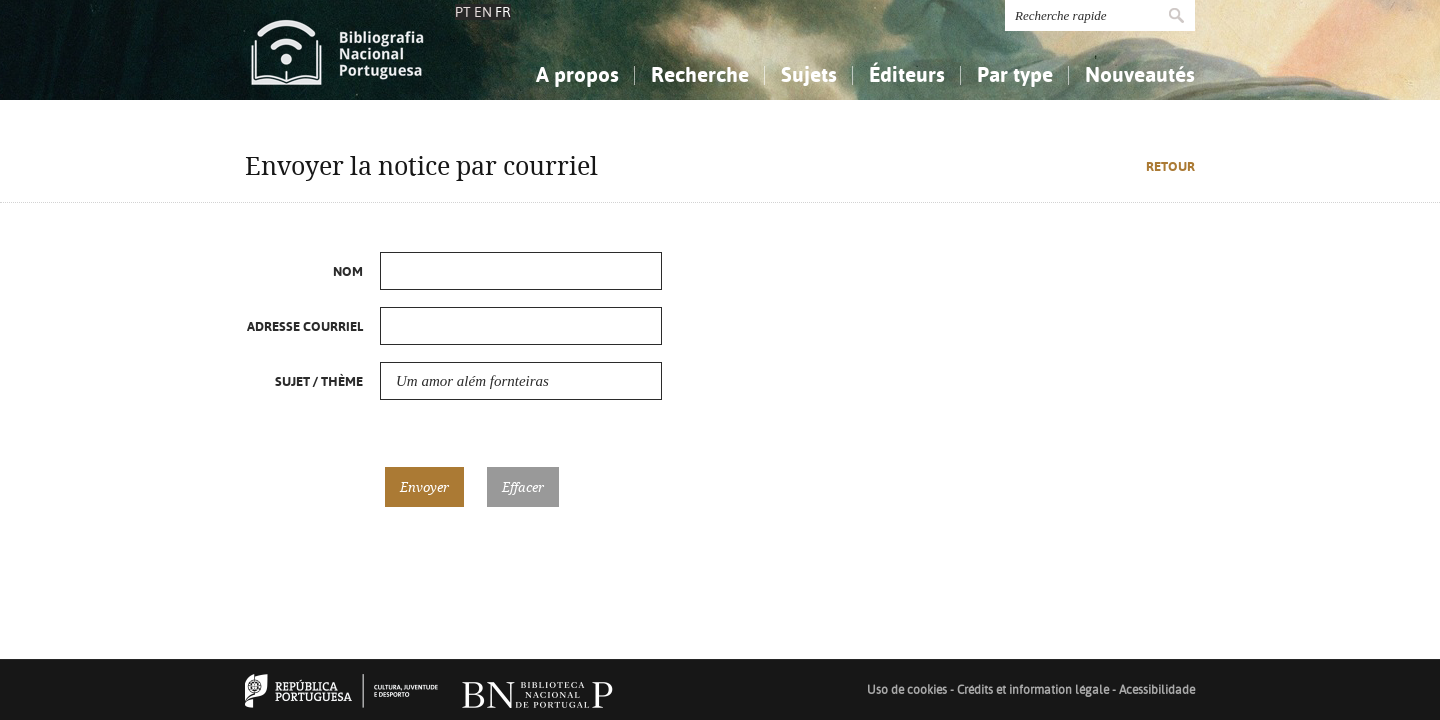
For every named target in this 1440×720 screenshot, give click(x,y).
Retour (1170, 166)
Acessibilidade (1157, 690)
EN (483, 12)
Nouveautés (1140, 74)
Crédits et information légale (1034, 690)
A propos (577, 74)
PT (463, 12)
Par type (1015, 74)
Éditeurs (907, 74)
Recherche (700, 74)
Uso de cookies (907, 690)
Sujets (809, 74)
